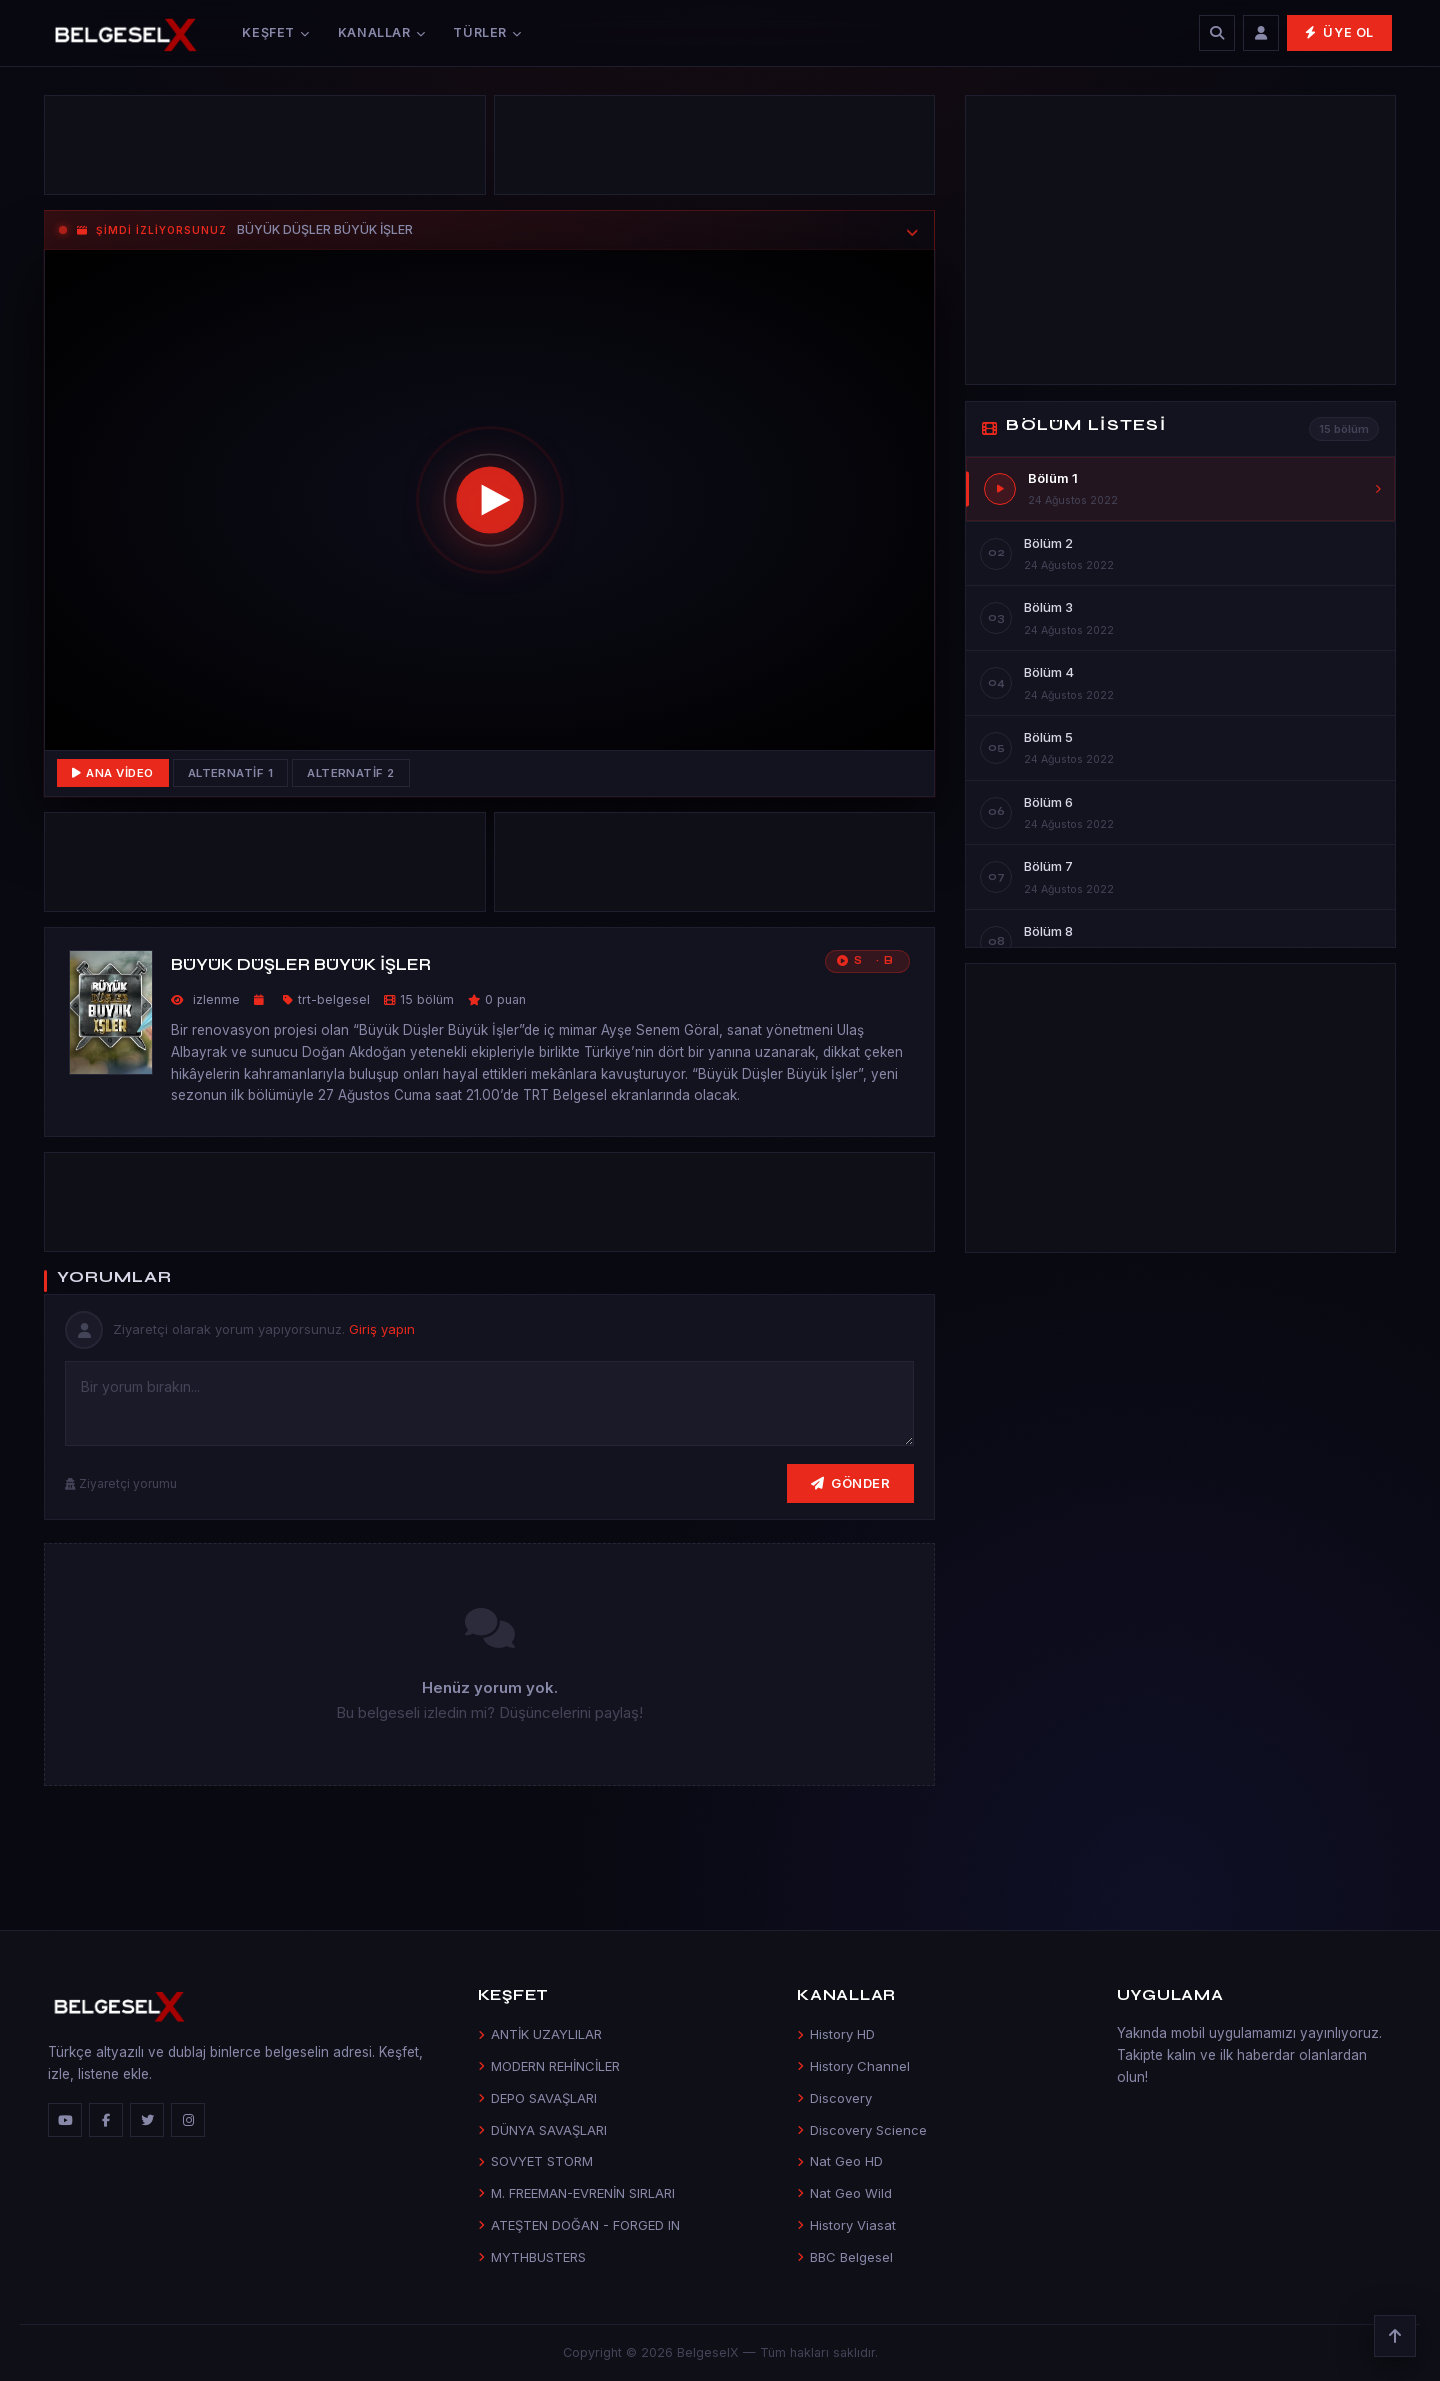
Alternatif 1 (231, 773)
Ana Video (113, 773)
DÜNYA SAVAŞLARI (542, 2130)
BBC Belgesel (845, 2257)
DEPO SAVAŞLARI (537, 2098)
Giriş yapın (382, 1329)
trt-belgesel (334, 999)
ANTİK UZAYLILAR (540, 2034)
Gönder (851, 1483)
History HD (836, 2034)
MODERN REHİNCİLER (549, 2066)
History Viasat (846, 2225)
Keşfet (275, 32)
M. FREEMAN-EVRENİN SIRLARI (576, 2193)
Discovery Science (862, 2130)
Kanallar (382, 32)
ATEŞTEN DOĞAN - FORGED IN (579, 2225)
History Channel (853, 2066)
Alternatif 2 (351, 773)
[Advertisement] (265, 150)
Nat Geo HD (840, 2161)
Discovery (834, 2098)
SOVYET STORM (535, 2161)
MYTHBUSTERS (532, 2257)
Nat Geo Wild (844, 2193)
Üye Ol (1339, 32)
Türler (487, 32)
